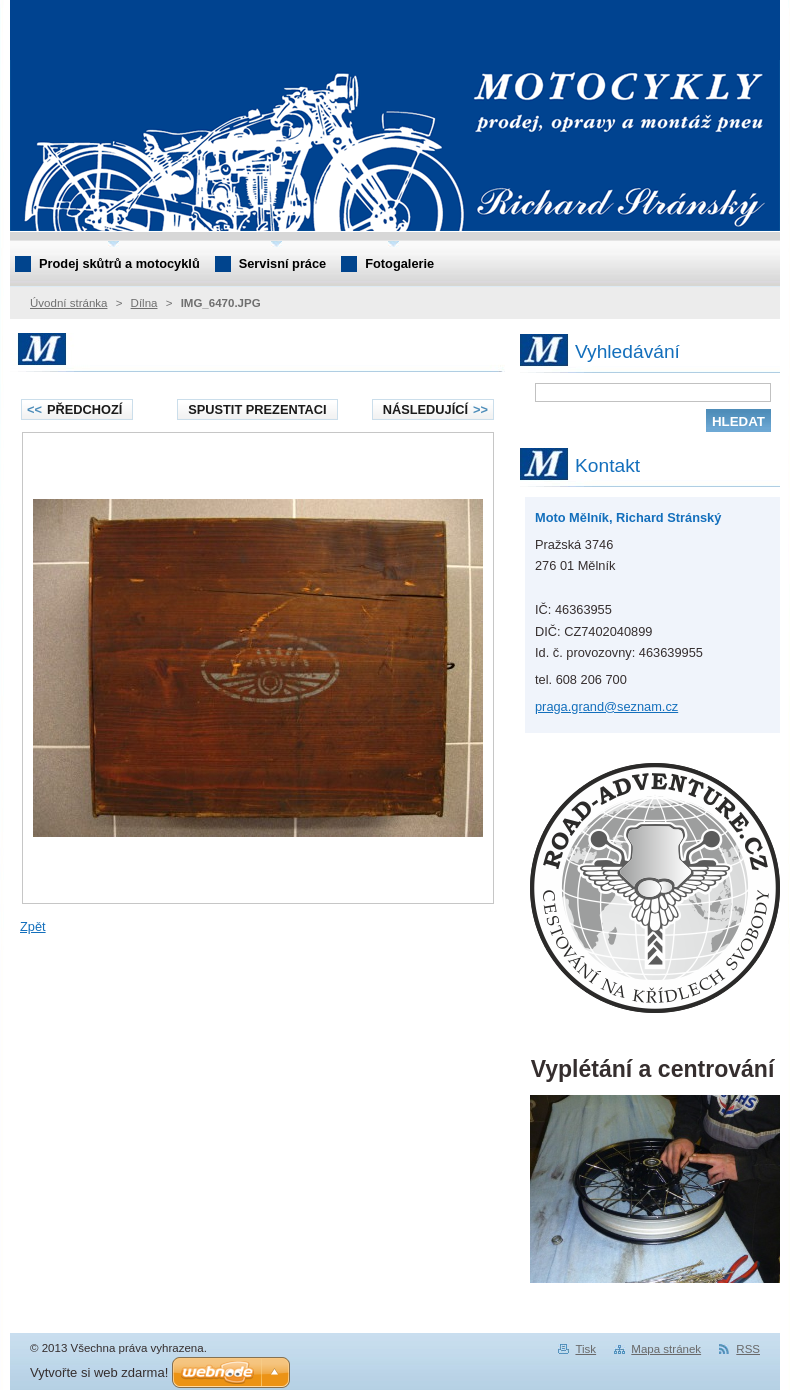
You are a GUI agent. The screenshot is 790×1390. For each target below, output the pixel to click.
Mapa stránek (666, 1349)
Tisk (585, 1349)
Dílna (144, 303)
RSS (748, 1349)
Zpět (33, 926)
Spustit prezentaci (257, 409)
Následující (435, 409)
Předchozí (74, 409)
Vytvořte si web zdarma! (99, 1372)
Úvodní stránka (68, 303)
